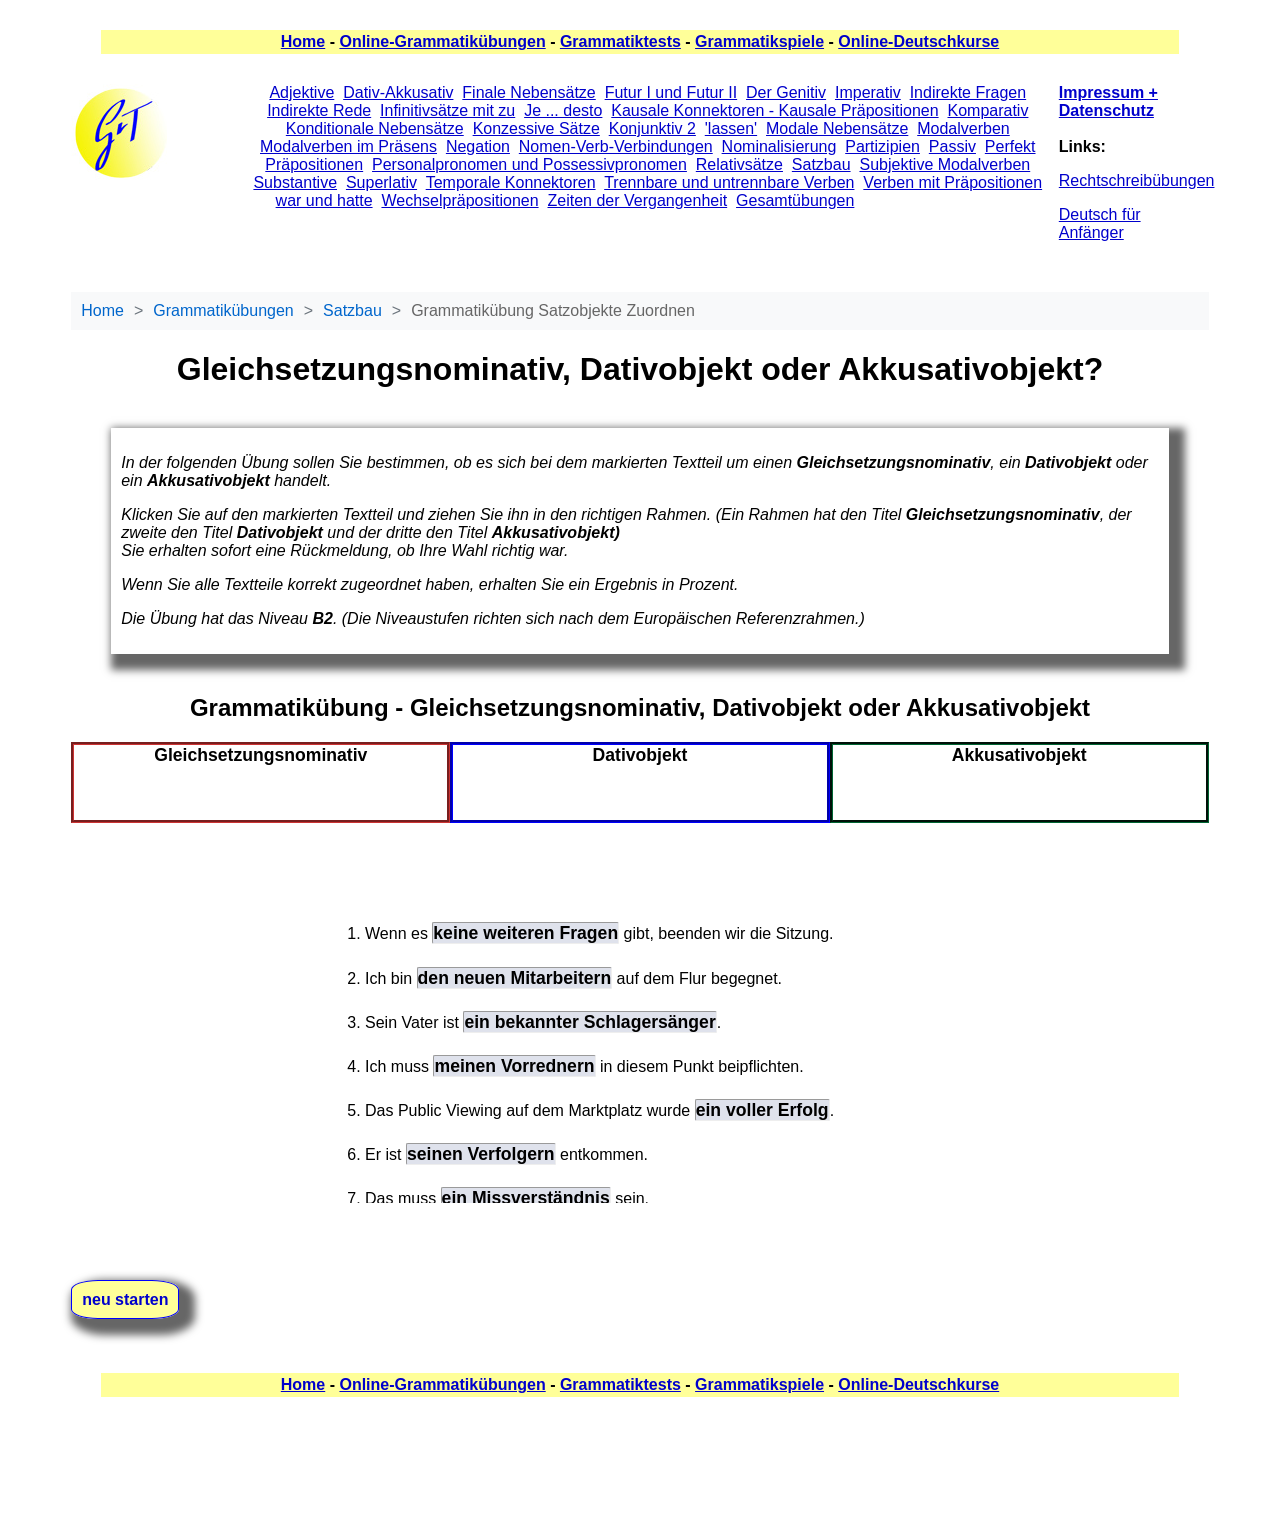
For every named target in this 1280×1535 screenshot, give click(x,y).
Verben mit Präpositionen (952, 182)
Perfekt (1010, 146)
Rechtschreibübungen (1137, 180)
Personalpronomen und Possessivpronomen (529, 164)
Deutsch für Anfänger (1100, 223)
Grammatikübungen (223, 310)
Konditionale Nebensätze (375, 128)
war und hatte (324, 200)
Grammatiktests (620, 41)
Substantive (295, 182)
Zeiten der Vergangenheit (637, 200)
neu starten (125, 1299)
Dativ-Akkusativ (398, 92)
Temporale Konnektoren (511, 182)
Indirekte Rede (319, 110)
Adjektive (301, 92)
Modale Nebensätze (837, 128)
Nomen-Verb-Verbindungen (616, 146)
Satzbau (821, 164)
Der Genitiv (786, 92)
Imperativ (868, 92)
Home (303, 41)
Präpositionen (314, 164)
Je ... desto (563, 110)
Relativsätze (739, 164)
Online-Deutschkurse (918, 41)
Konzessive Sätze (536, 128)
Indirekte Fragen (968, 92)
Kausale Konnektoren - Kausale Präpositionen (774, 110)
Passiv (952, 146)
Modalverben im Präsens (348, 146)
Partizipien (882, 146)
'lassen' (731, 128)
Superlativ (381, 182)
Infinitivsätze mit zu (447, 110)
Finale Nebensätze (528, 92)
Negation (478, 146)
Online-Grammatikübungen (442, 41)
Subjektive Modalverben (944, 164)
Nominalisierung (779, 146)
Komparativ (988, 110)
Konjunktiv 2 (652, 128)
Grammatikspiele (759, 41)
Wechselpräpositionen (459, 200)
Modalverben (963, 128)
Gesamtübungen (795, 200)
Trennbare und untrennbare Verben (729, 182)
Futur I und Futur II (671, 92)
